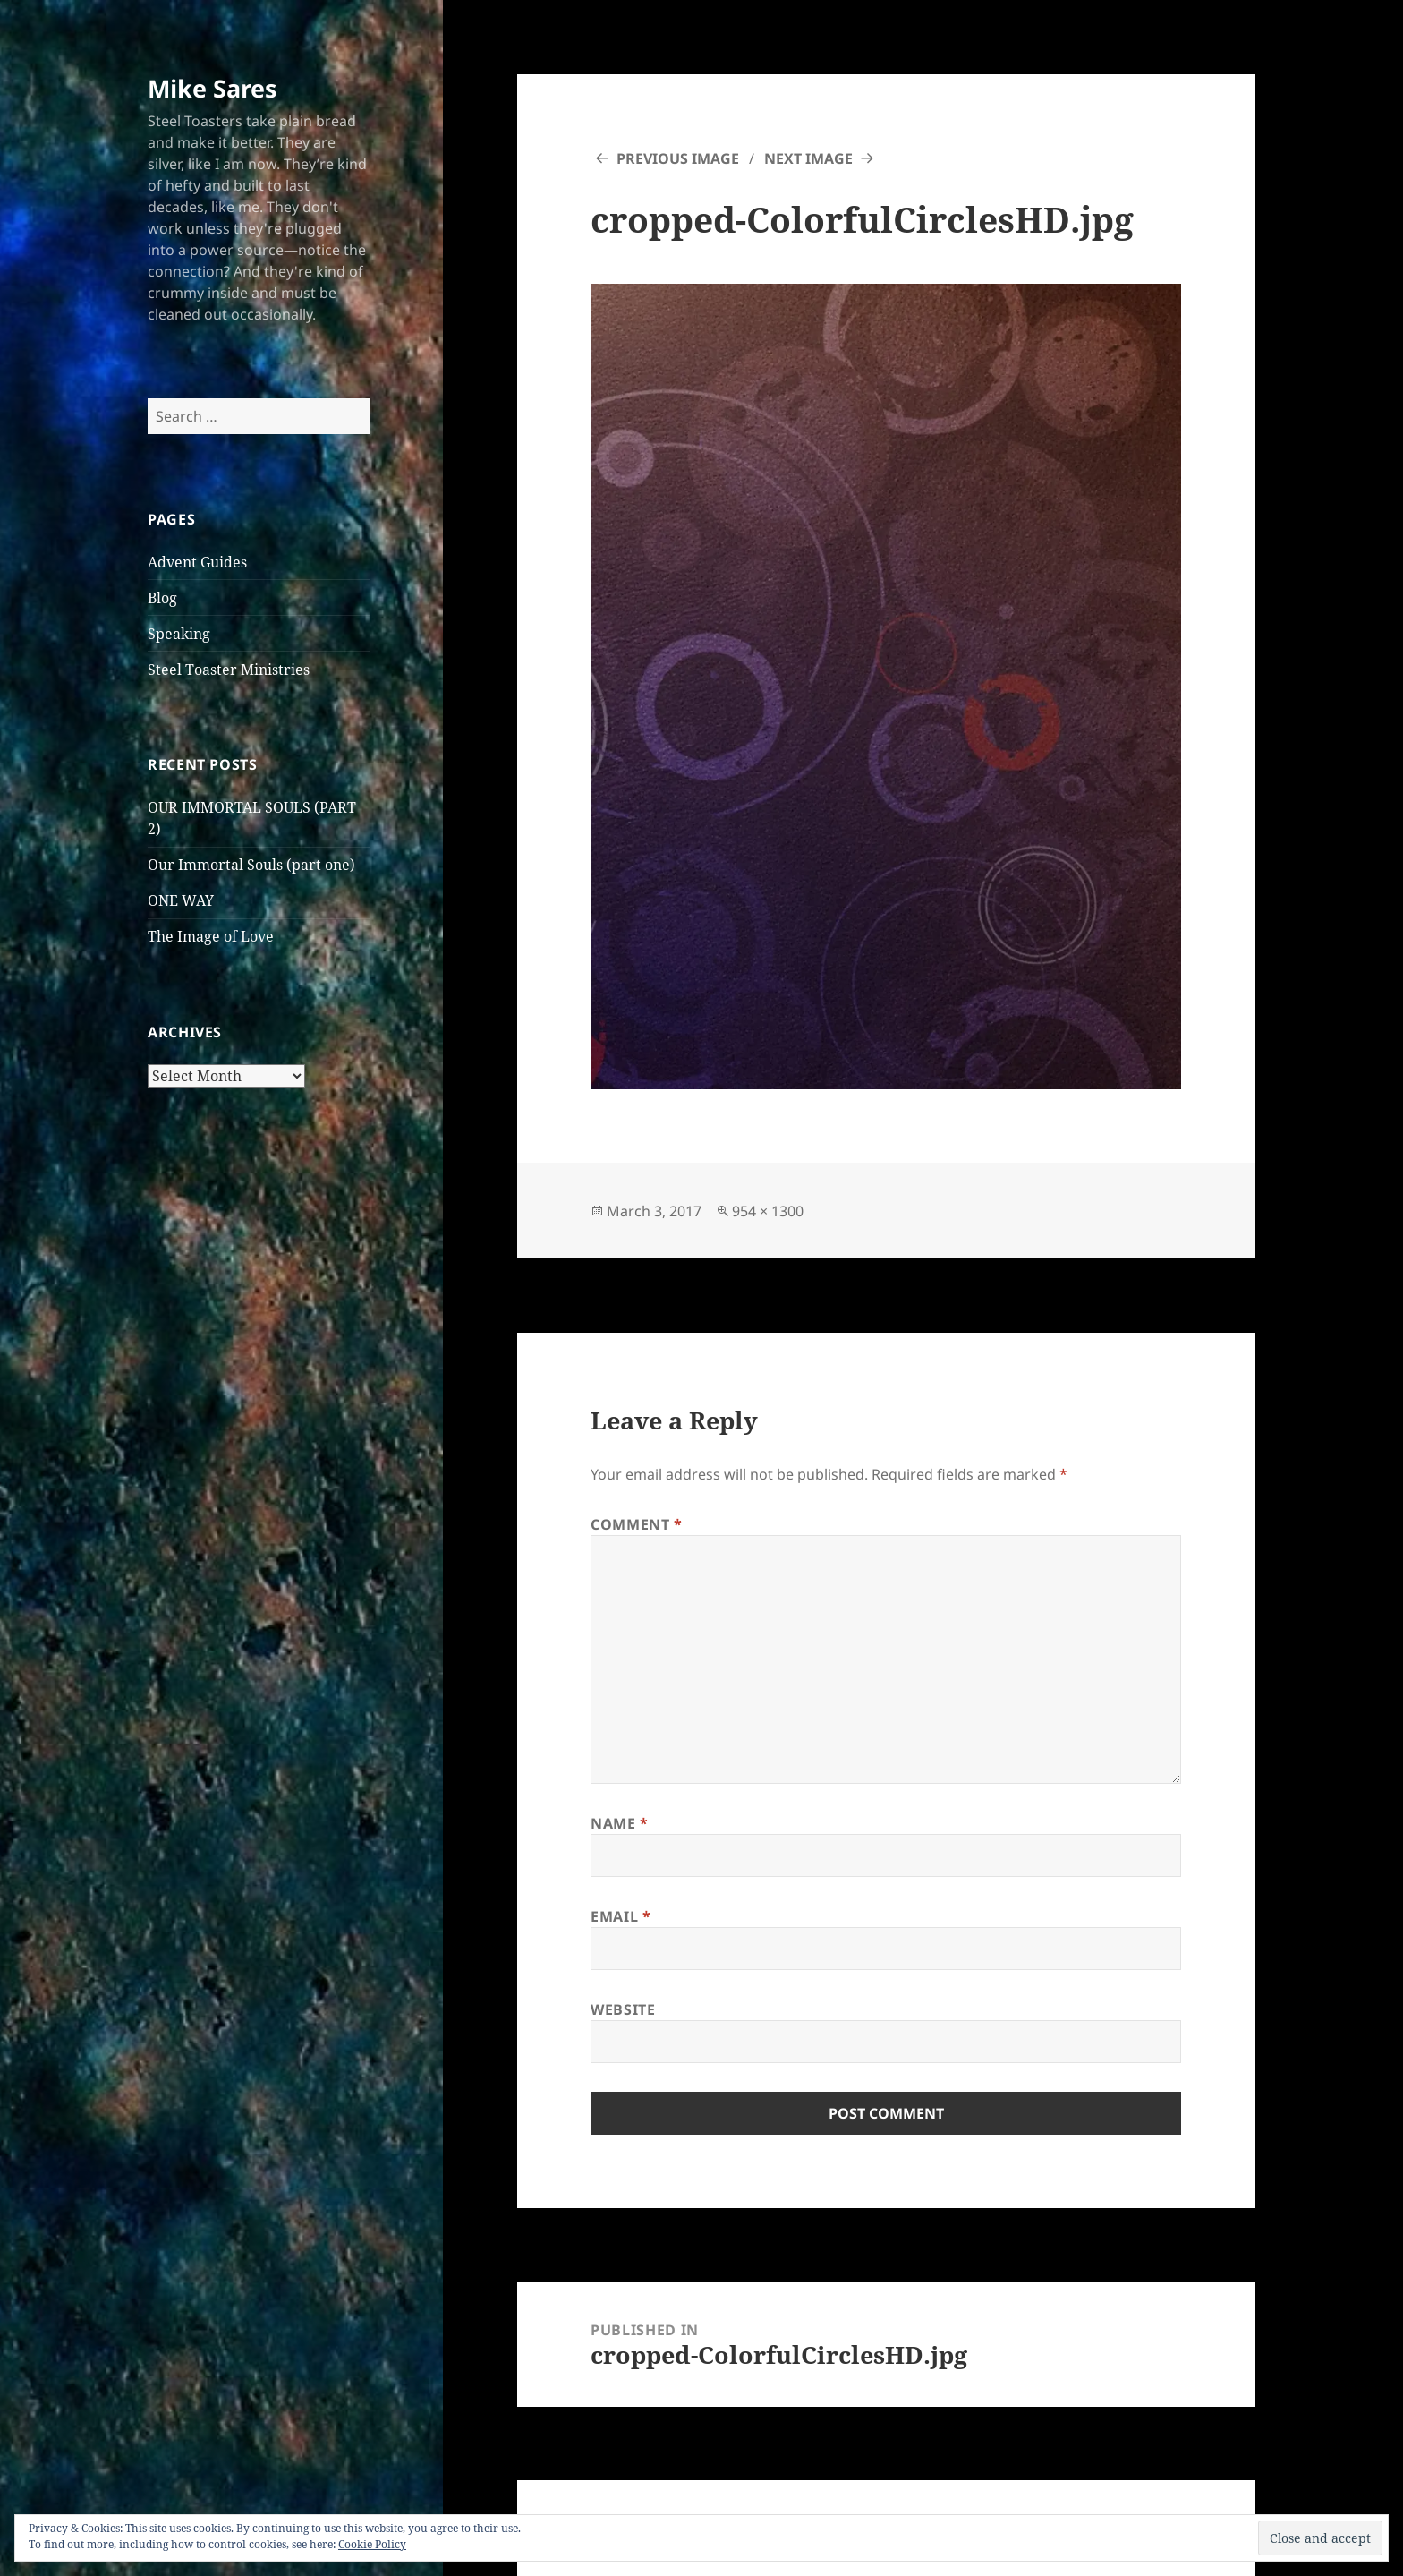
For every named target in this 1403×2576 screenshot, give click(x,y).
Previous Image (677, 158)
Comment (637, 1524)
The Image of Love (211, 936)
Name (620, 1823)
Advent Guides (197, 562)
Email (620, 1916)
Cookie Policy (372, 2544)
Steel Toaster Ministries (229, 669)
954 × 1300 (768, 1211)
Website (623, 2009)
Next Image (808, 158)
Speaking (179, 634)
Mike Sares (212, 88)
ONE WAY (181, 900)
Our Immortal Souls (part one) (251, 864)
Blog (162, 598)
